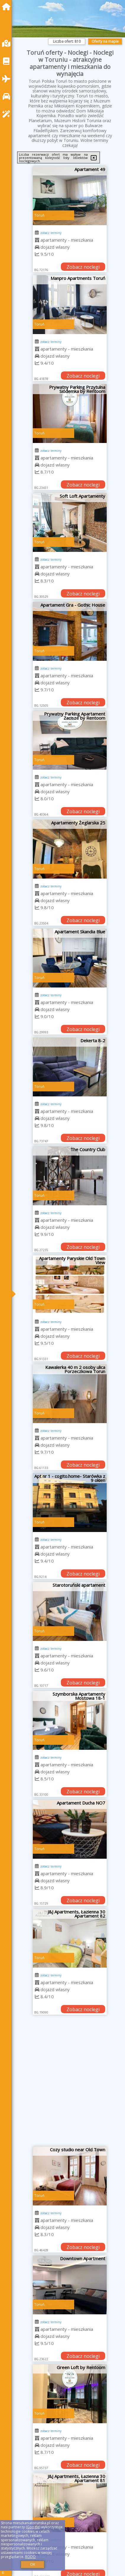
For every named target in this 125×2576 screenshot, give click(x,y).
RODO (30, 2556)
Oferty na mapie (105, 41)
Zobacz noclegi (83, 267)
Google (33, 2526)
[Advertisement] (62, 2083)
